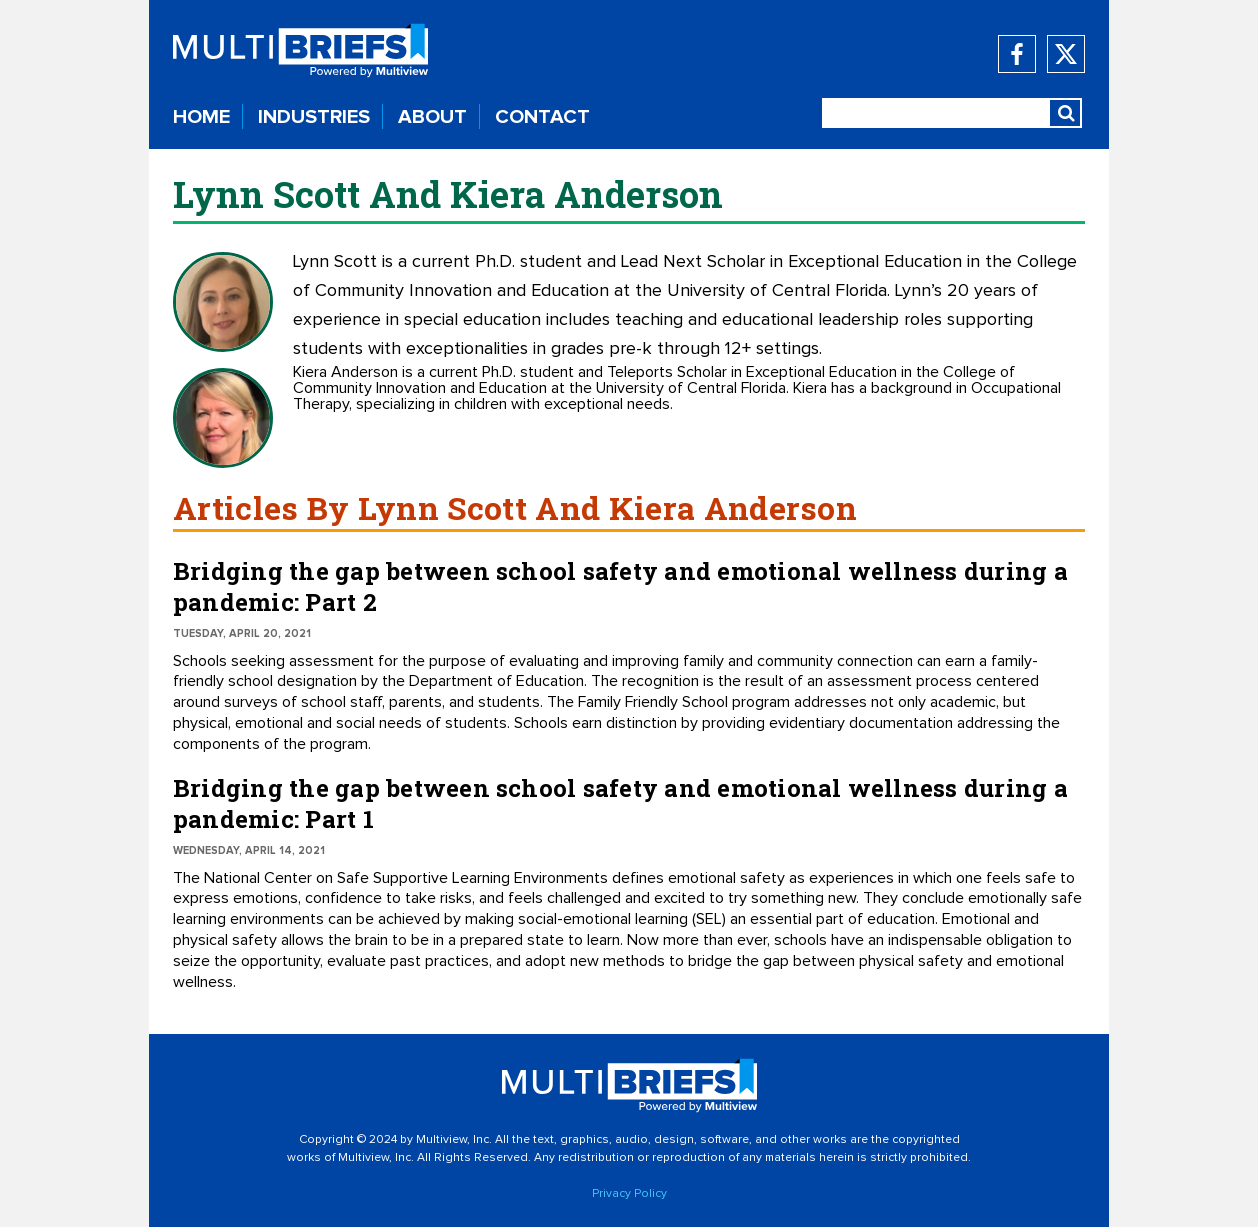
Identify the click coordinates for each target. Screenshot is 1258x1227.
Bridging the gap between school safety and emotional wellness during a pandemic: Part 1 (620, 803)
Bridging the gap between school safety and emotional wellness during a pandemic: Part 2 (620, 586)
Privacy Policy (629, 1194)
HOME (201, 117)
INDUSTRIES (314, 117)
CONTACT (542, 117)
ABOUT (432, 117)
